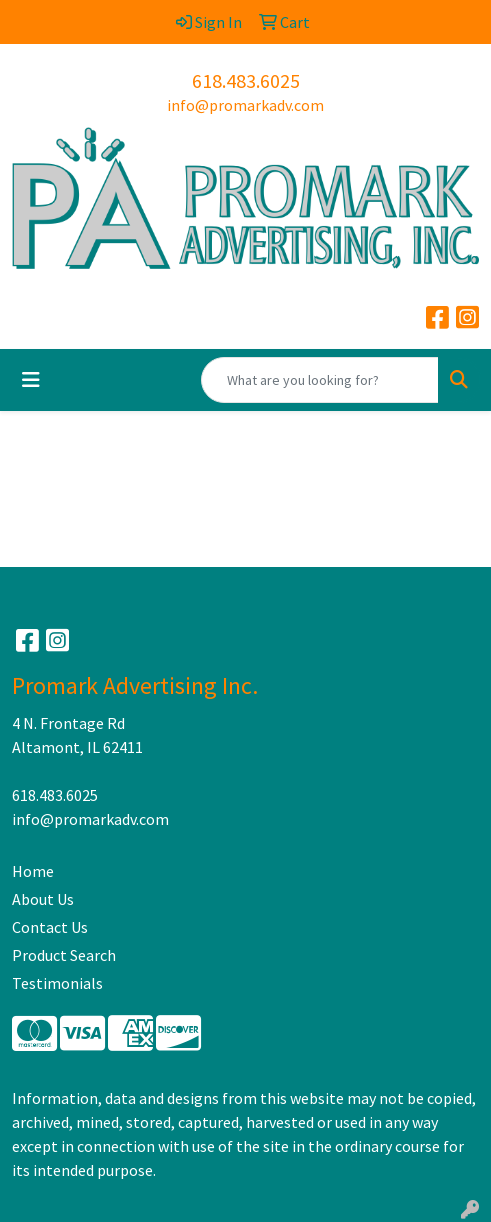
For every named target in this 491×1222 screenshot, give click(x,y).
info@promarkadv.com (245, 105)
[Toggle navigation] (31, 380)
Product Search (64, 955)
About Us (43, 899)
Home (33, 871)
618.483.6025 (246, 80)
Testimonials (57, 983)
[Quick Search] (320, 380)
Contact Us (50, 927)
